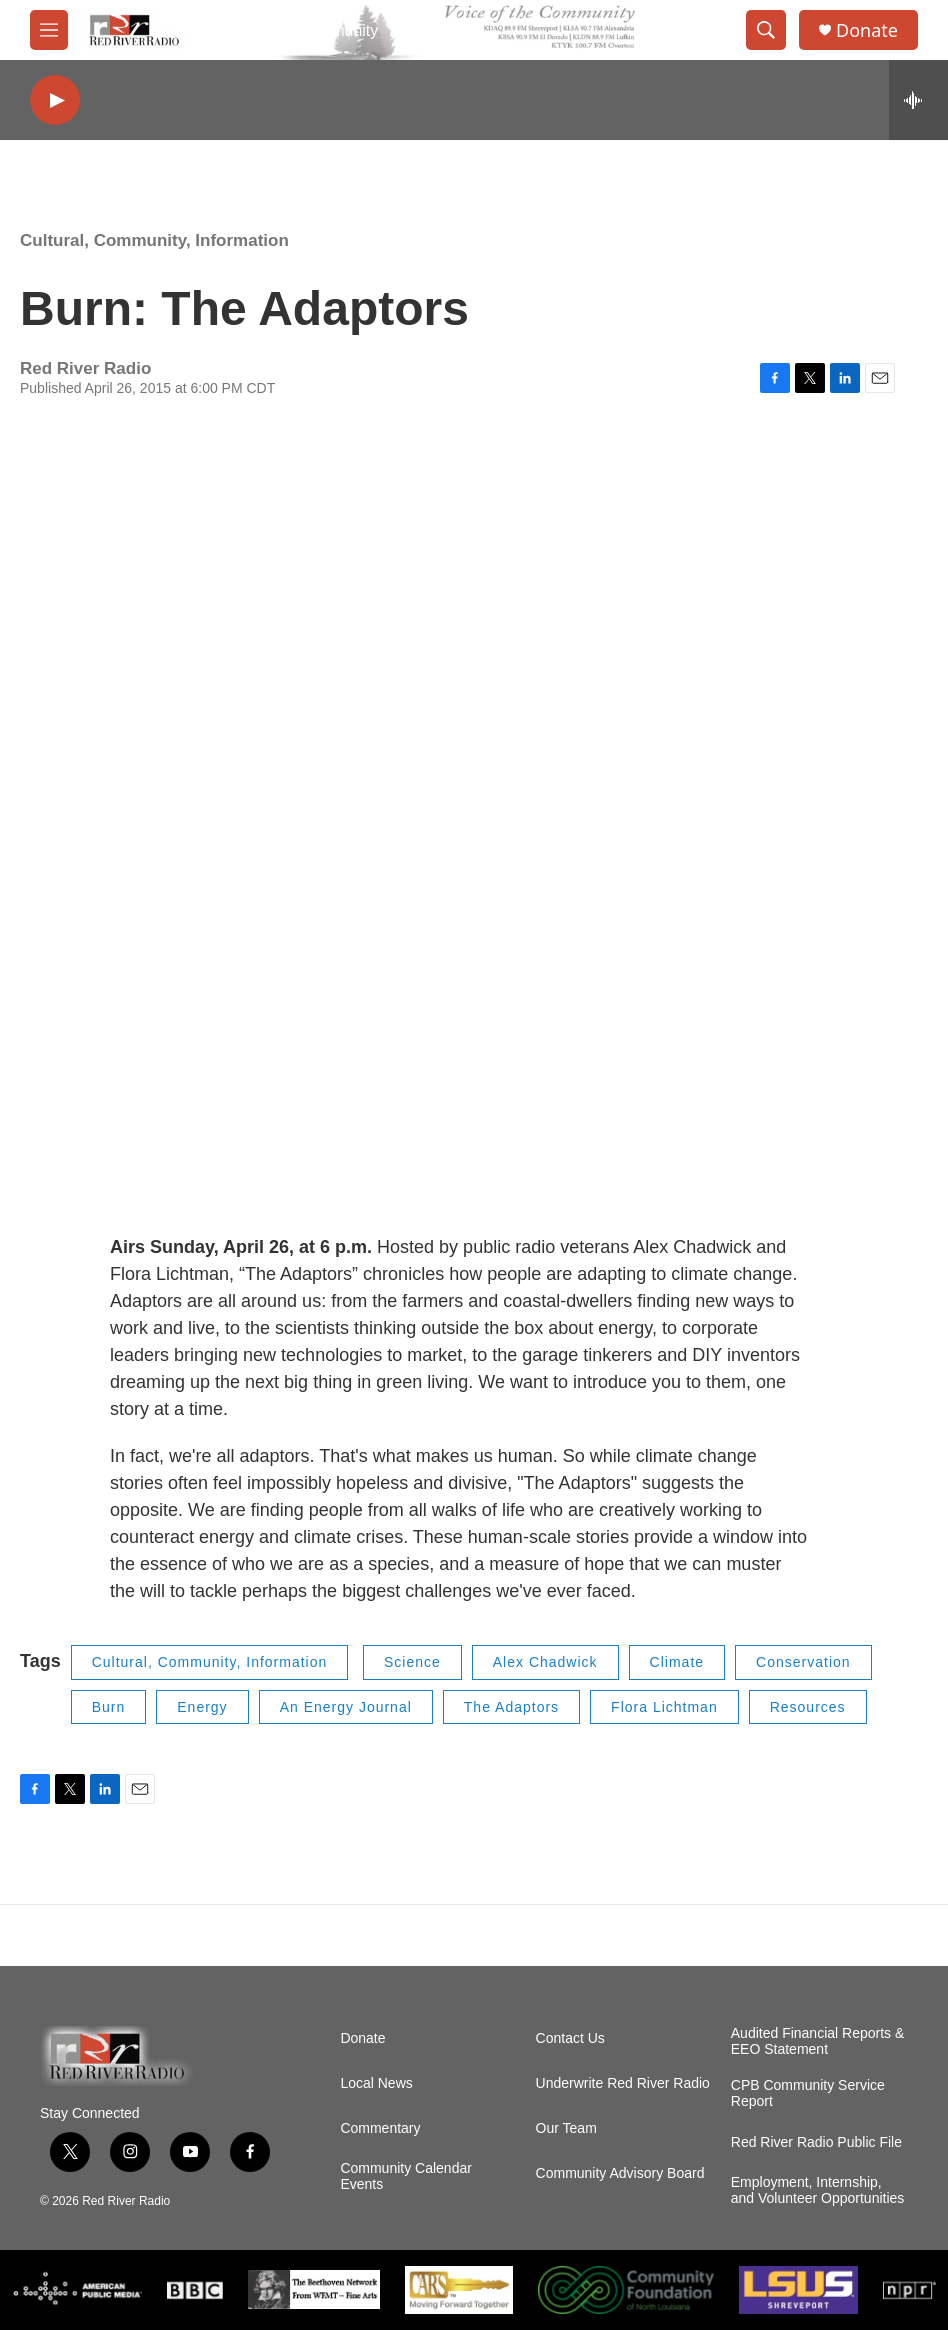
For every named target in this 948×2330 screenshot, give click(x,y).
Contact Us (570, 2038)
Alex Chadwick (545, 1662)
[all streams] (918, 100)
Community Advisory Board (620, 2173)
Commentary (380, 2128)
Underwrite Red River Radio (623, 2083)
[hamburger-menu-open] (49, 30)
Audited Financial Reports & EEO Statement (818, 2041)
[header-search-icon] (766, 30)
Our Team (566, 2128)
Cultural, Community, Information (154, 240)
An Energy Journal (346, 1707)
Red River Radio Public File (816, 2142)
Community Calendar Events (406, 2176)
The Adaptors (511, 1707)
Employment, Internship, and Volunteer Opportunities (818, 2190)
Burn (109, 1707)
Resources (808, 1707)
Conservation (803, 1662)
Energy (202, 1707)
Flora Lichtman (664, 1707)
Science (412, 1662)
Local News (376, 2083)
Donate (867, 30)
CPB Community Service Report (808, 2093)
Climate (677, 1662)
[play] (55, 100)
